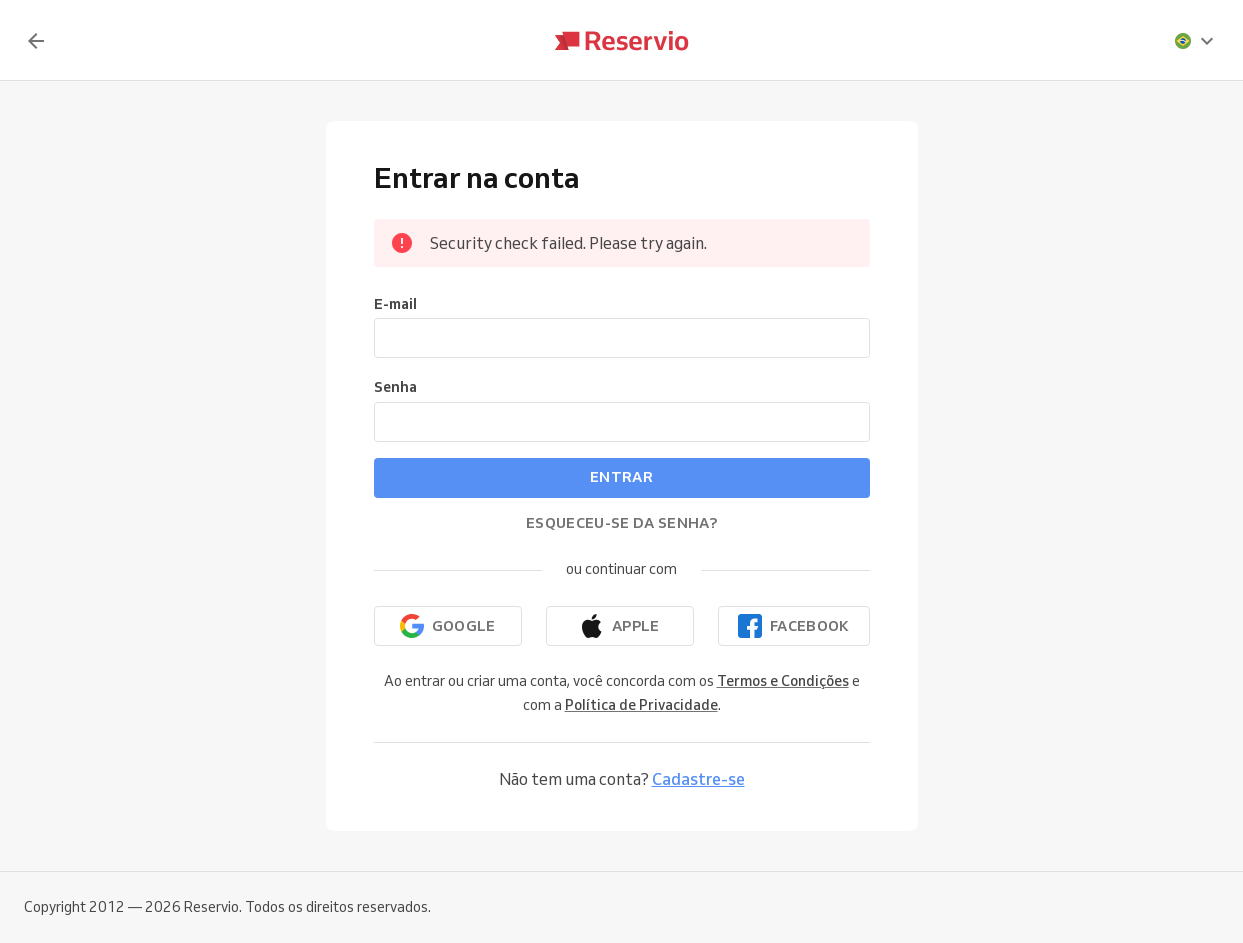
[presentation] (1195, 41)
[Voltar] (36, 41)
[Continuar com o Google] (448, 626)
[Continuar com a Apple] (620, 626)
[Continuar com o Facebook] (794, 626)
